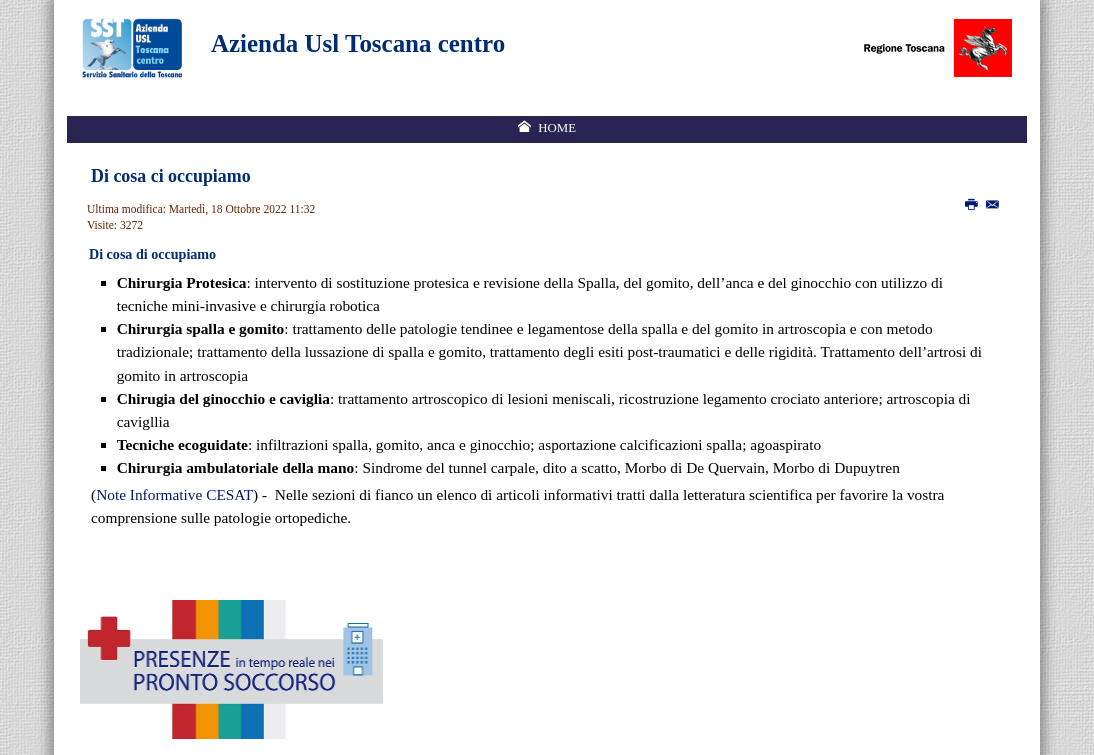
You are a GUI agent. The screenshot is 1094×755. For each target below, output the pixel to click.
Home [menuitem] (557, 128)
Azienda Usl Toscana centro (358, 43)
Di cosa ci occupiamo (171, 176)
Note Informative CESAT (174, 494)
